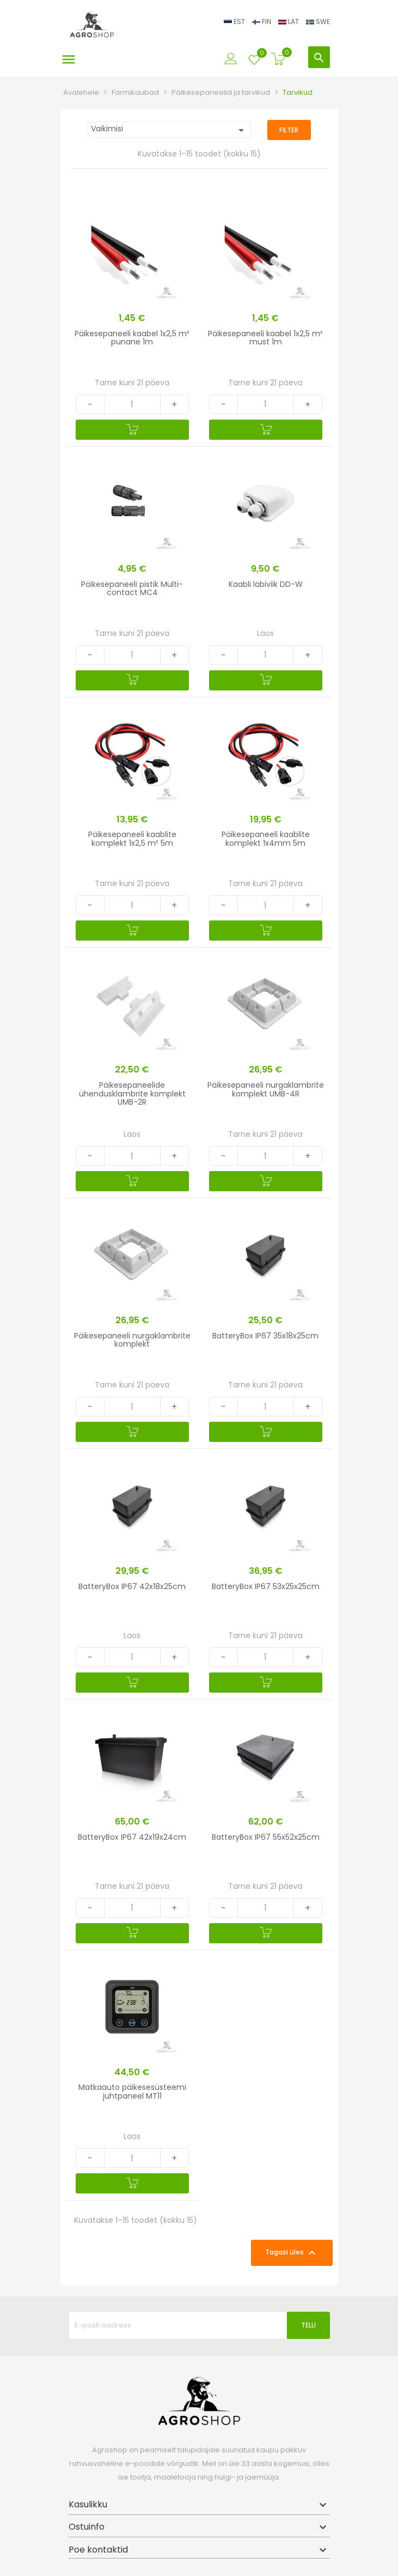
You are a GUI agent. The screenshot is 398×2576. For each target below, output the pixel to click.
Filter (288, 130)
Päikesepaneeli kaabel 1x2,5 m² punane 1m (132, 337)
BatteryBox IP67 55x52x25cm (266, 1837)
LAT (289, 21)
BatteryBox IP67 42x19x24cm (132, 1837)
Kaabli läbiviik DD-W (266, 584)
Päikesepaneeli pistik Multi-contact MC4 (132, 588)
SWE (318, 21)
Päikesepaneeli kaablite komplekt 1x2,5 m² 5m (132, 838)
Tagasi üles (292, 2252)
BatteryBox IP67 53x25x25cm (266, 1586)
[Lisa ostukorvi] (132, 430)
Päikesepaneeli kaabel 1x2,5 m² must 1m (265, 337)
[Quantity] (132, 404)
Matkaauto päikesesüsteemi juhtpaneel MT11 (132, 2091)
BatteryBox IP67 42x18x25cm (132, 1586)
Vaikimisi (169, 130)
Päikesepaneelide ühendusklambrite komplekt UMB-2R (132, 1093)
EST (235, 21)
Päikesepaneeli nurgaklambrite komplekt (132, 1339)
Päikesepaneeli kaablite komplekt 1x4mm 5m (266, 838)
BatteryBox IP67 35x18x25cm (265, 1335)
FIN (262, 21)
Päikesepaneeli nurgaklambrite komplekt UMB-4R (265, 1089)
